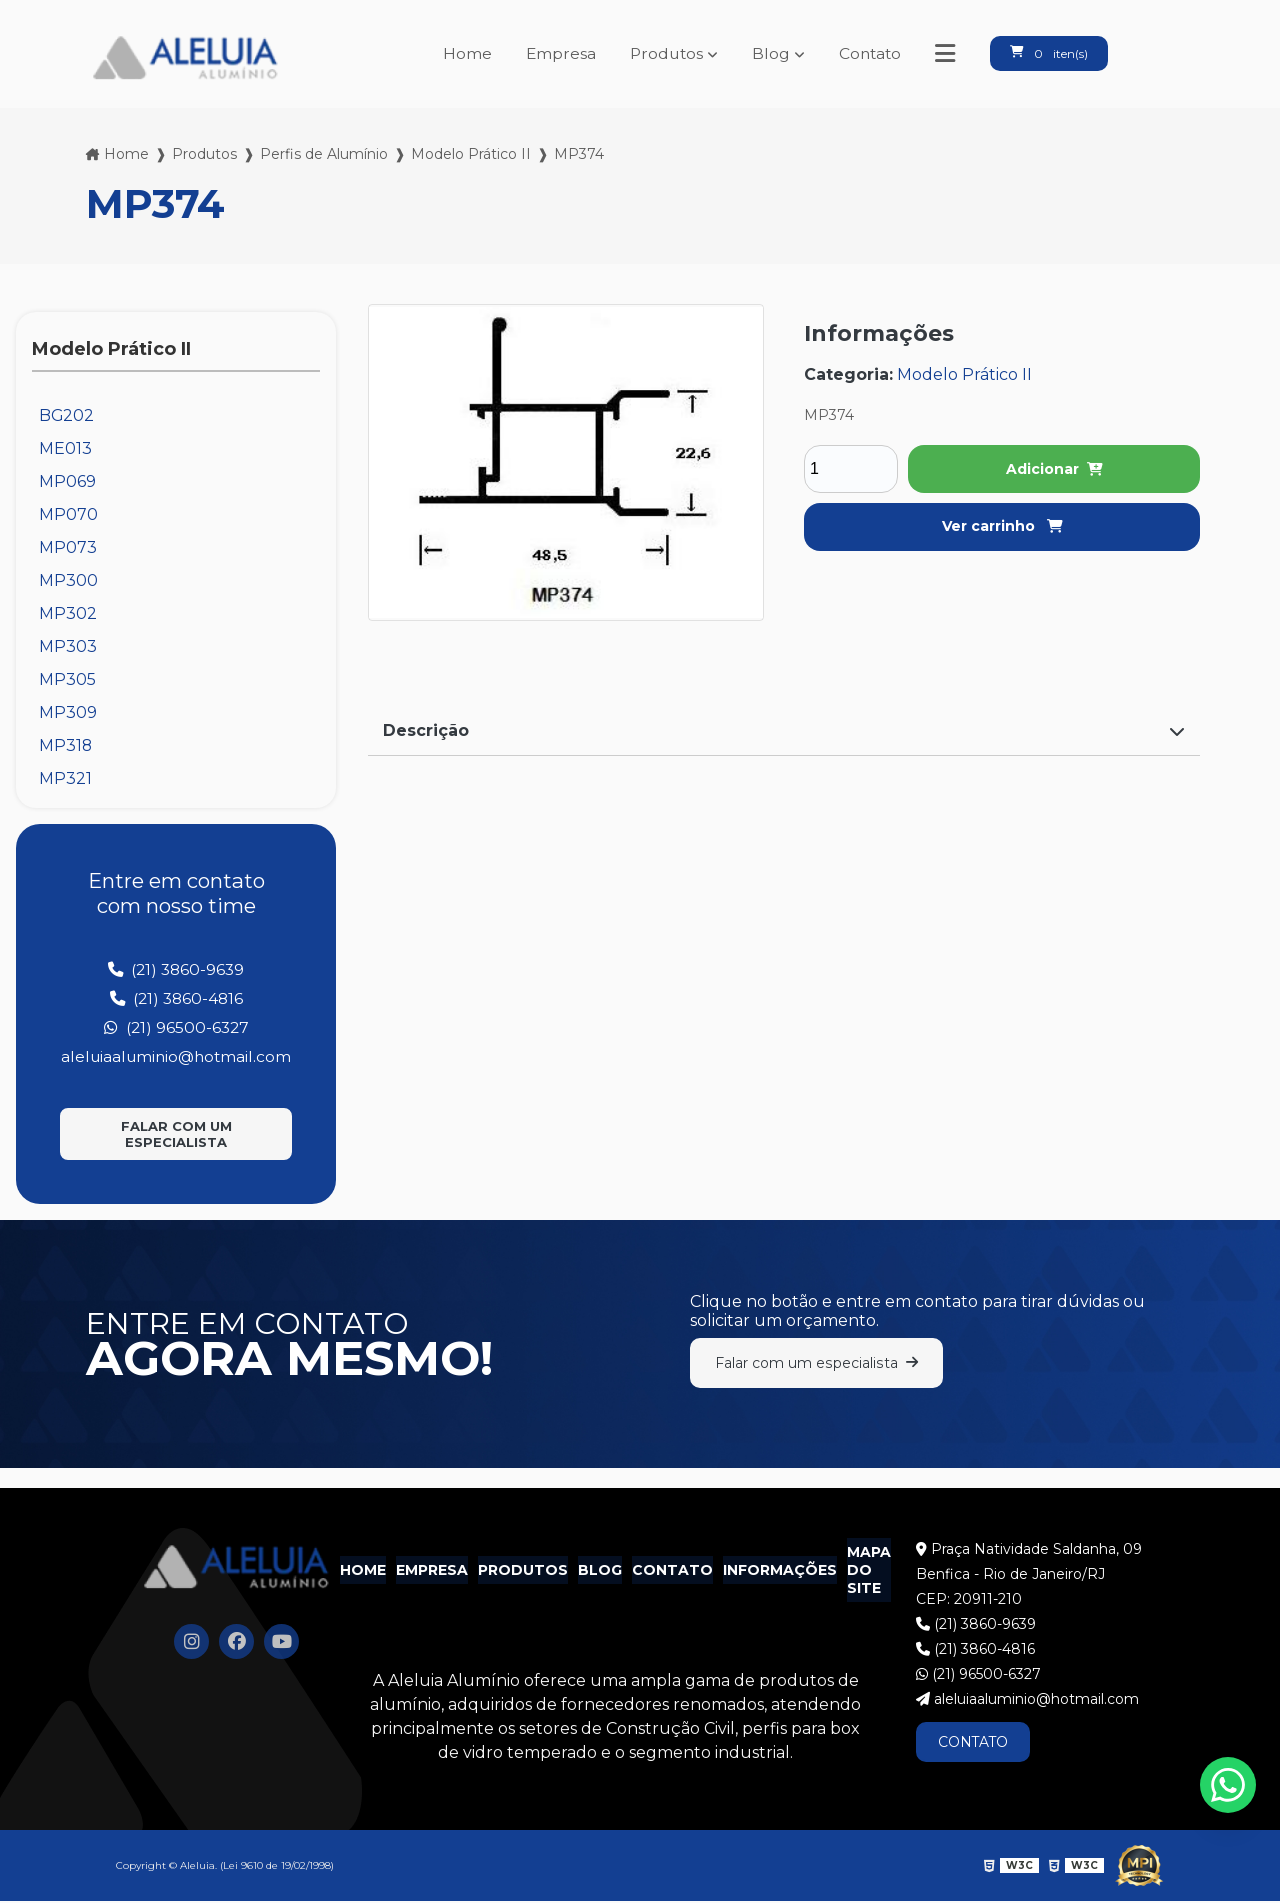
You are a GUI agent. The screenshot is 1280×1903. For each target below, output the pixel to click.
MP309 (68, 712)
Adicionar (1054, 469)
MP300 (68, 580)
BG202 (67, 415)
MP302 (68, 613)
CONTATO (974, 1745)
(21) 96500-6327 (176, 1027)
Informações (780, 1573)
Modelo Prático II (471, 154)
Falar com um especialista (176, 1134)
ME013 (65, 448)
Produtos (659, 53)
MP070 (68, 514)
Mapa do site (869, 1573)
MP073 (68, 547)
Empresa (551, 53)
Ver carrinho (1002, 526)
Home (457, 53)
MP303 (68, 646)
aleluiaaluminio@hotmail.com (176, 1056)
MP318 (66, 745)
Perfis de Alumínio (324, 154)
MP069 (67, 481)
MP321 (65, 778)
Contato (865, 53)
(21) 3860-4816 (176, 998)
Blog (765, 53)
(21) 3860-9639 (176, 969)
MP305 (67, 679)
